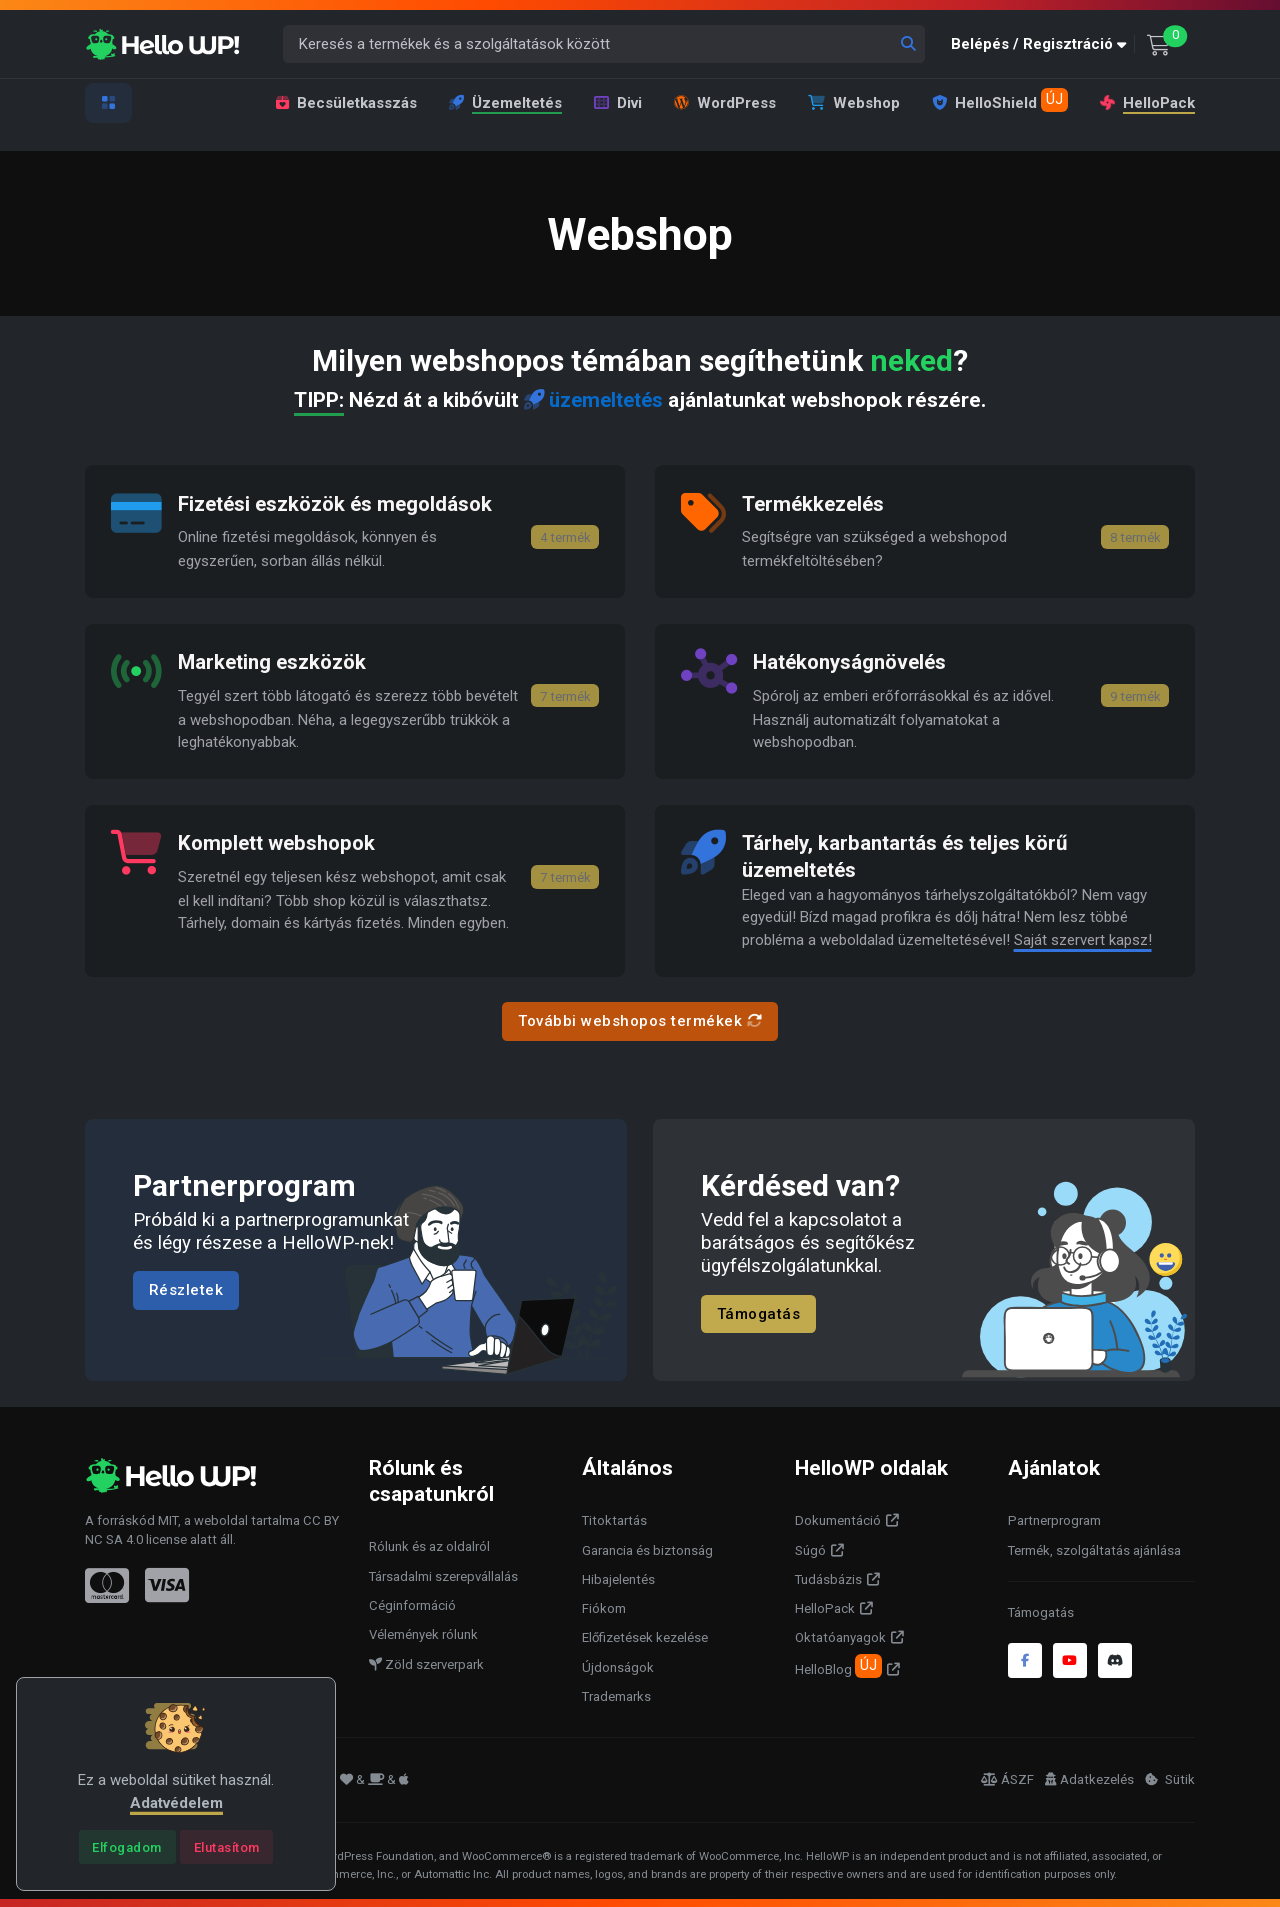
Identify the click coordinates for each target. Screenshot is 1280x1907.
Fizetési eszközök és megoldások (340, 503)
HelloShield (1000, 100)
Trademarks (616, 1694)
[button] (1043, 44)
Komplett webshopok (280, 842)
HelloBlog (838, 1664)
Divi (618, 103)
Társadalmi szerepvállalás (443, 1574)
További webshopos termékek (640, 1020)
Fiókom (604, 1606)
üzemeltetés (593, 400)
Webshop (854, 103)
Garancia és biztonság (647, 1548)
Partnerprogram (1054, 1519)
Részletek (186, 1288)
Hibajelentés (618, 1577)
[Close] (127, 1847)
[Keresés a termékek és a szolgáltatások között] (604, 44)
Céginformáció (412, 1603)
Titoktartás (614, 1519)
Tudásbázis (828, 1577)
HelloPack (1147, 103)
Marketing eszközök (275, 662)
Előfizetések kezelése (645, 1636)
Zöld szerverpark (426, 1662)
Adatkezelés (1089, 1777)
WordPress (725, 103)
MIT (168, 1518)
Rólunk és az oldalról (429, 1545)
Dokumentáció (838, 1519)
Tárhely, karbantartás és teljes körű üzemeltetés (910, 855)
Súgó (810, 1548)
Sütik (1170, 1777)
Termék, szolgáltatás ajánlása (1094, 1548)
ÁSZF (1007, 1777)
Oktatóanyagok (840, 1636)
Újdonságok (618, 1665)
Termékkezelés (815, 503)
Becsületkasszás (346, 103)
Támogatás (759, 1312)
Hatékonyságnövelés (854, 662)
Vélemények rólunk (423, 1633)
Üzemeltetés (505, 103)
